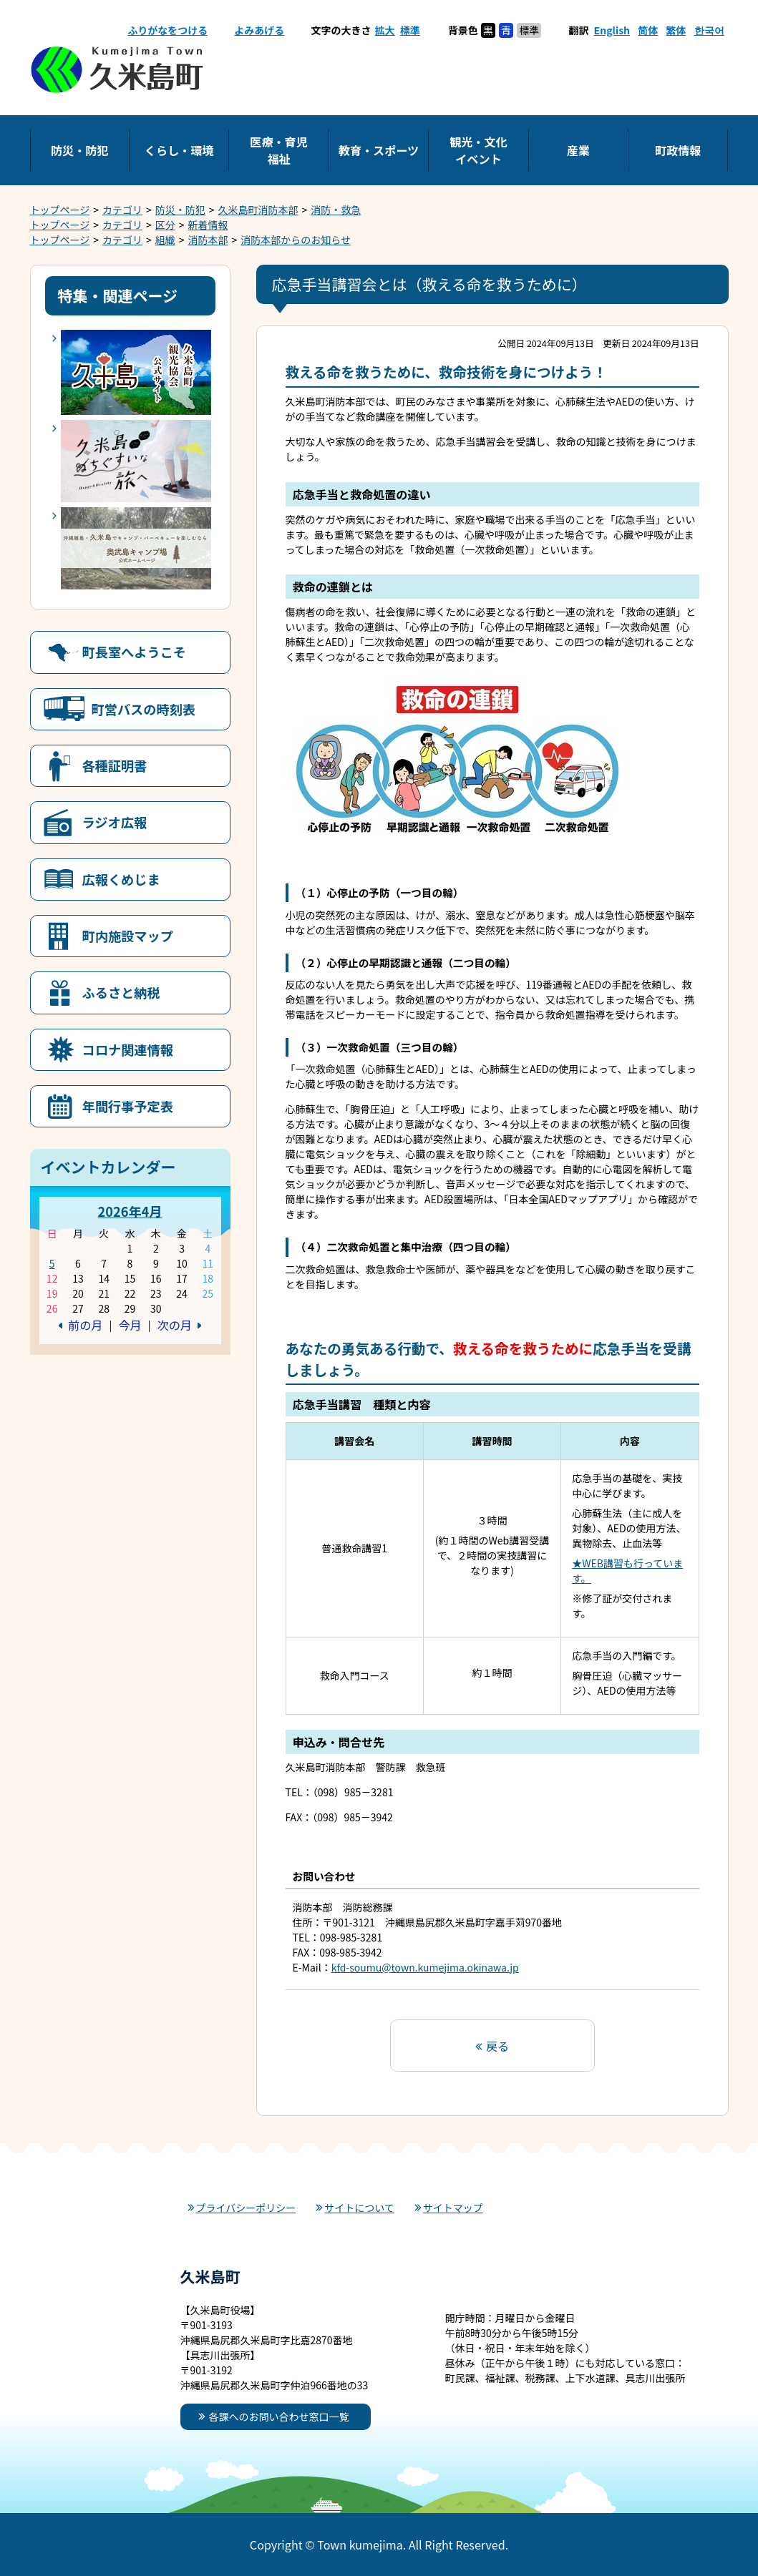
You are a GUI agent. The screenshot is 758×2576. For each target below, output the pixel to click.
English (612, 30)
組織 (165, 239)
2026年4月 (129, 1211)
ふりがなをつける (167, 30)
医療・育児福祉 (278, 150)
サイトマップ (453, 2207)
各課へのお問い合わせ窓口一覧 (279, 2416)
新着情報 (208, 224)
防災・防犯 (79, 150)
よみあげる (259, 30)
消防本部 (208, 239)
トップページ (60, 209)
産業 (578, 150)
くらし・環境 (179, 150)
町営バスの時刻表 (144, 709)
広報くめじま (121, 879)
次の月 (174, 1324)
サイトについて (359, 2207)
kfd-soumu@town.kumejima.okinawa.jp (425, 1967)
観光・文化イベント (478, 150)
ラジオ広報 (114, 822)
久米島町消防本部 (258, 209)
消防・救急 (336, 209)
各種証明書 (114, 765)
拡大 (385, 30)
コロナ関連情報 (127, 1049)
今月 (129, 1324)
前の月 (85, 1324)
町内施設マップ (127, 935)
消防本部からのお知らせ (295, 239)
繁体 (676, 30)
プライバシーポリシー (246, 2207)
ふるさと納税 (121, 992)
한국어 (709, 30)
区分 (165, 224)
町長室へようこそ (134, 651)
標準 (410, 30)
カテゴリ (122, 209)
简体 (648, 30)
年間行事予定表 (127, 1106)
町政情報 (678, 150)
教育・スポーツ (379, 150)
